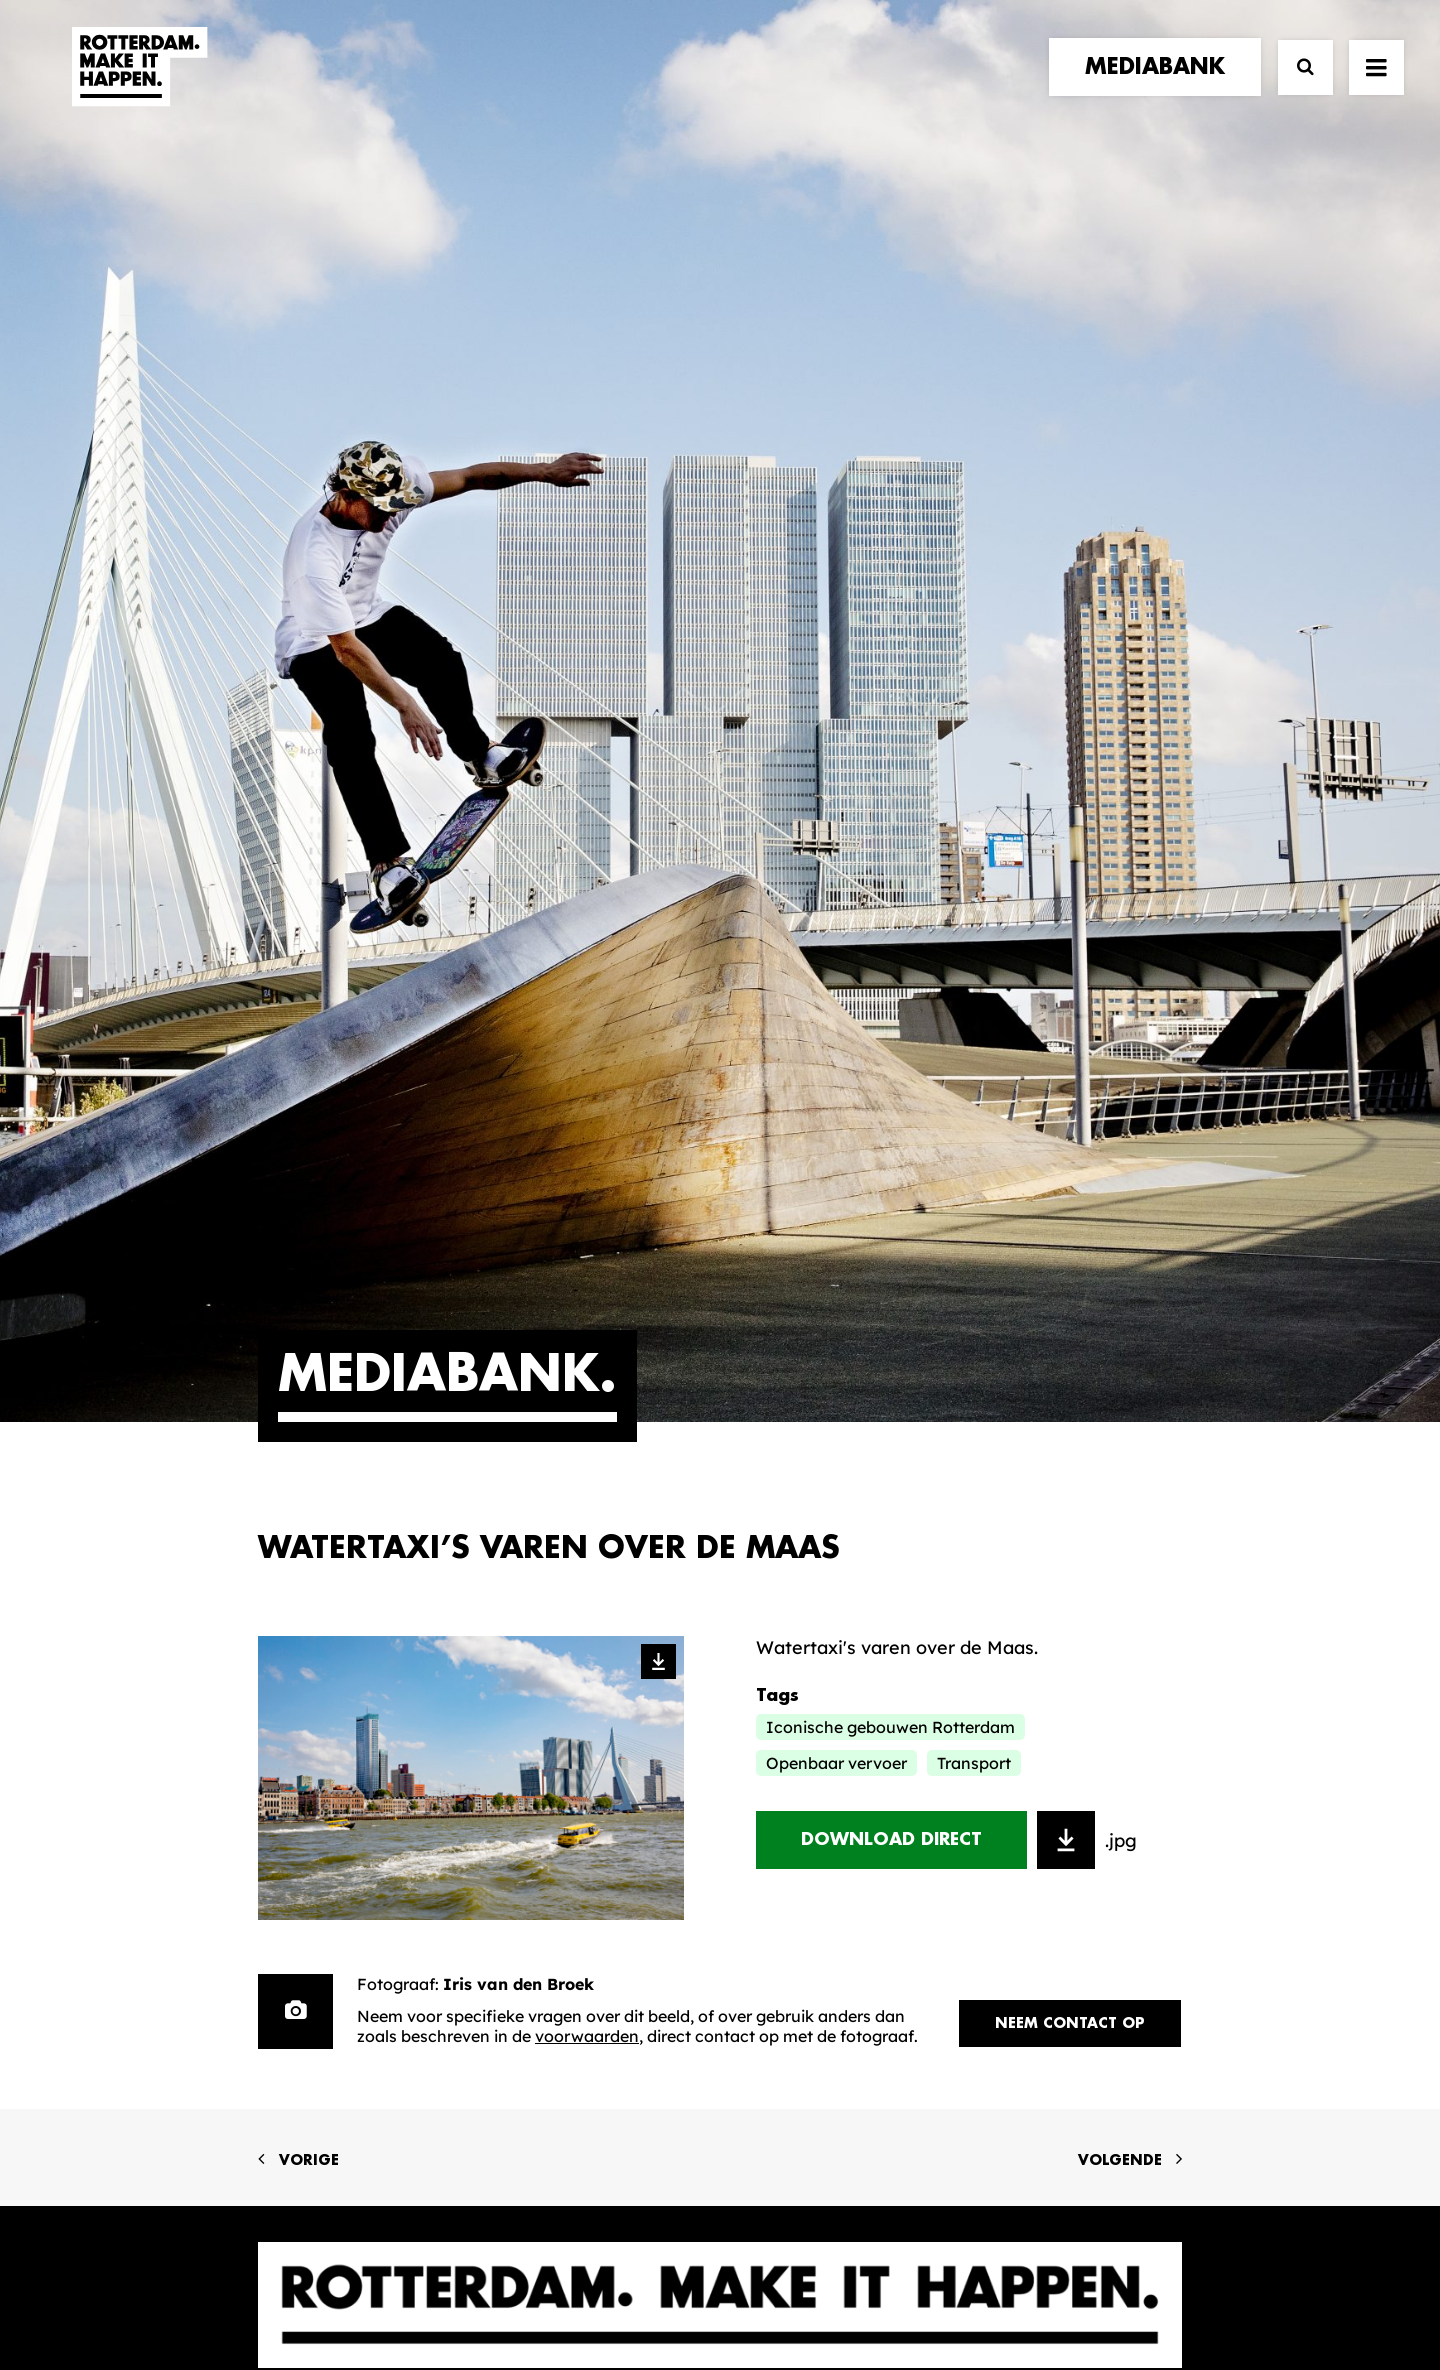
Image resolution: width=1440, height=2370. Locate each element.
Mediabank (804, 1745)
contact (302, 1783)
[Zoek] (1296, 87)
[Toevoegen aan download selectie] (1066, 1090)
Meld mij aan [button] (1079, 1805)
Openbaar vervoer (836, 1013)
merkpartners (329, 1722)
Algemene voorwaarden (600, 2287)
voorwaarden (587, 1286)
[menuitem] (1159, 87)
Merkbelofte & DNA (592, 1793)
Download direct (891, 1089)
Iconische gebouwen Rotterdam (890, 977)
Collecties (799, 1776)
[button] (1376, 87)
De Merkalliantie (579, 1762)
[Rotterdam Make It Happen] (138, 87)
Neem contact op (1070, 1273)
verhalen (304, 1702)
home (285, 1681)
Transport (974, 1013)
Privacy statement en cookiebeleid (805, 2287)
